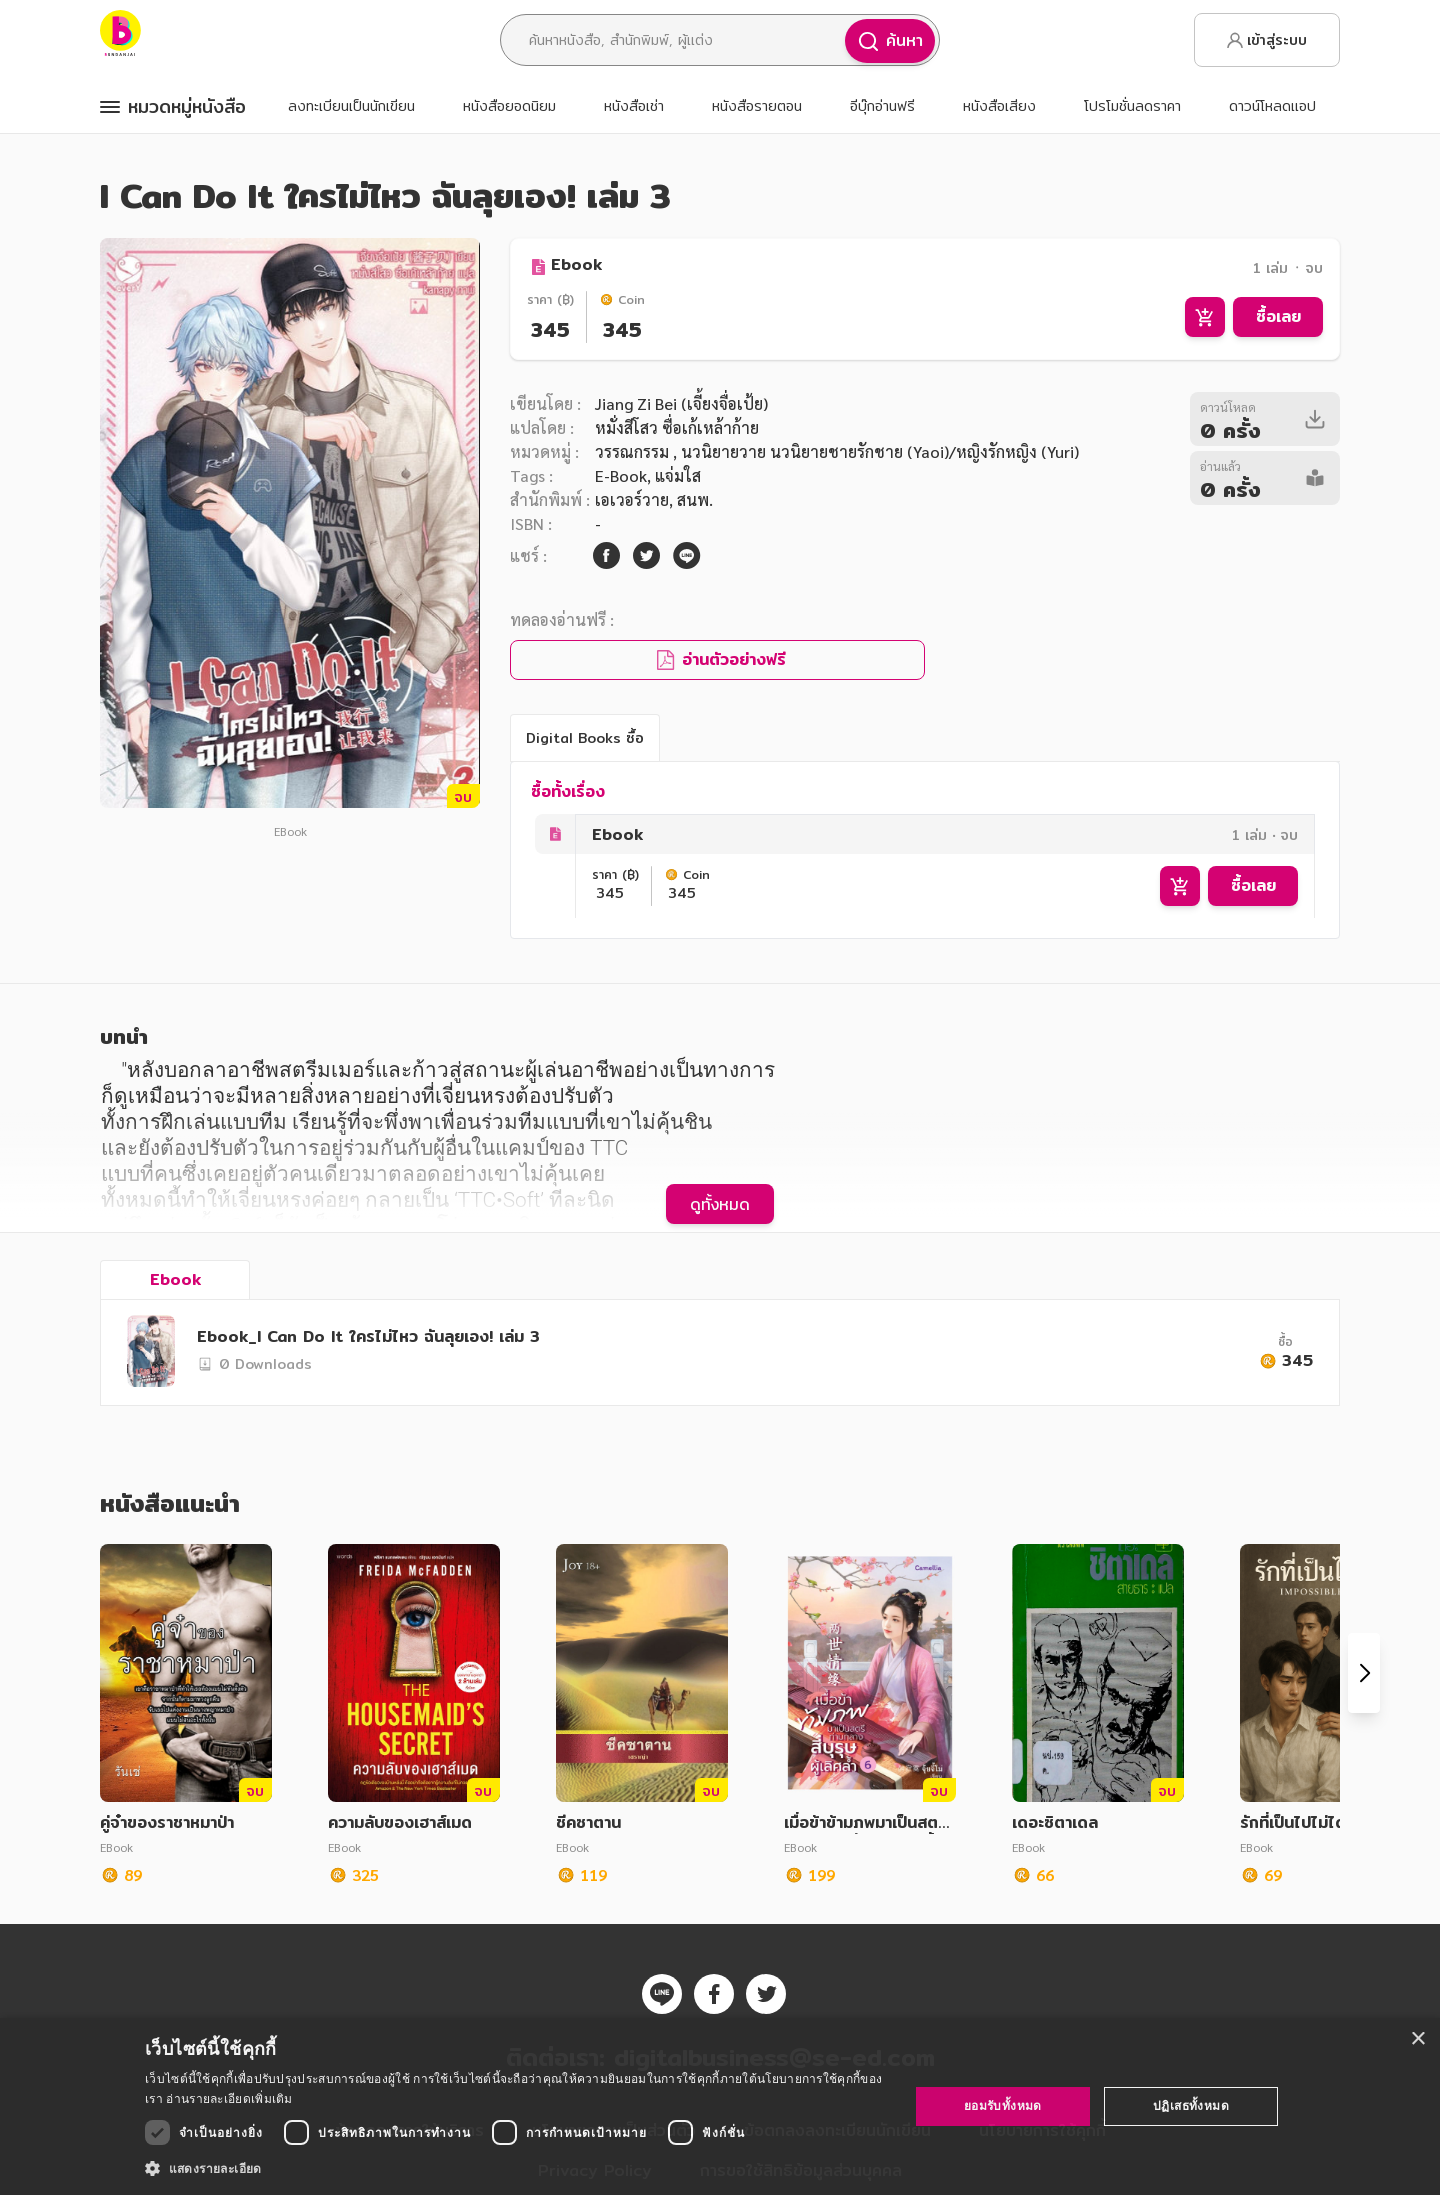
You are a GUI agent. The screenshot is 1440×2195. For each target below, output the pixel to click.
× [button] (1417, 2039)
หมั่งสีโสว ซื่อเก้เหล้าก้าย (677, 427)
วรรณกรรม (634, 451)
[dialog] (720, 2106)
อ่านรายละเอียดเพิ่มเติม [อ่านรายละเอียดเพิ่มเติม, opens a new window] (229, 2098)
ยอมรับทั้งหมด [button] (1003, 2105)
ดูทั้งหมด (720, 1204)
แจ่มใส (678, 475)
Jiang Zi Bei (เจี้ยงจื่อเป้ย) (681, 403)
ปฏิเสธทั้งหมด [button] (1191, 2105)
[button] (515, 2168)
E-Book (621, 475)
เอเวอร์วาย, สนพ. (654, 499)
